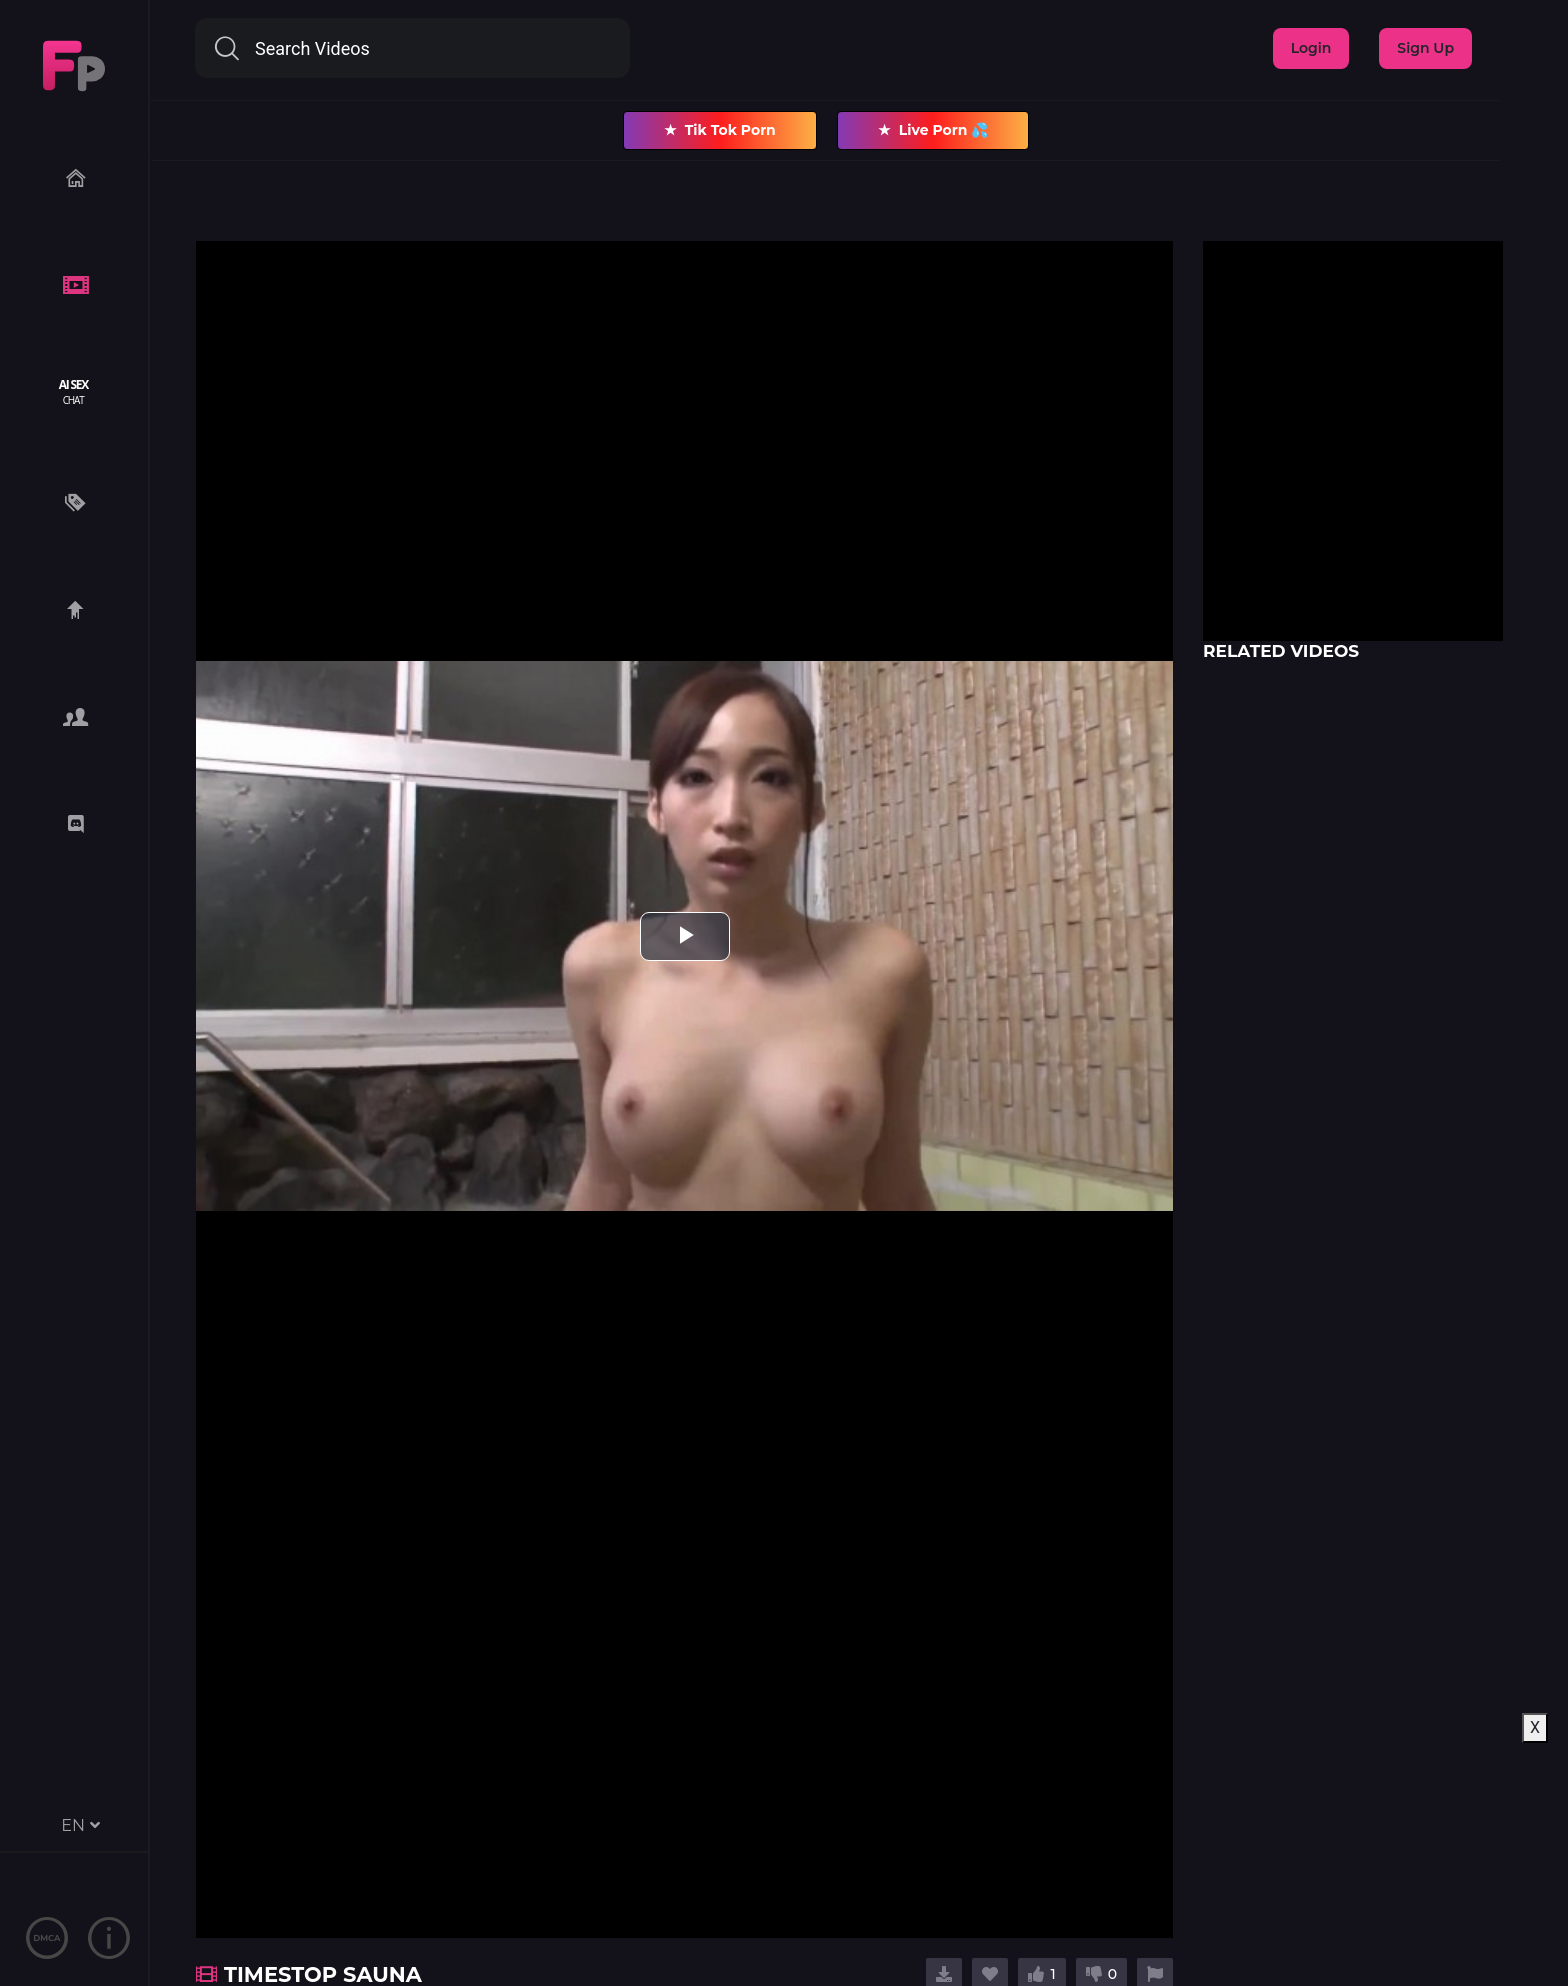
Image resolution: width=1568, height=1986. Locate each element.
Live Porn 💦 (933, 130)
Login (1311, 48)
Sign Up (1425, 48)
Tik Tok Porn (720, 130)
